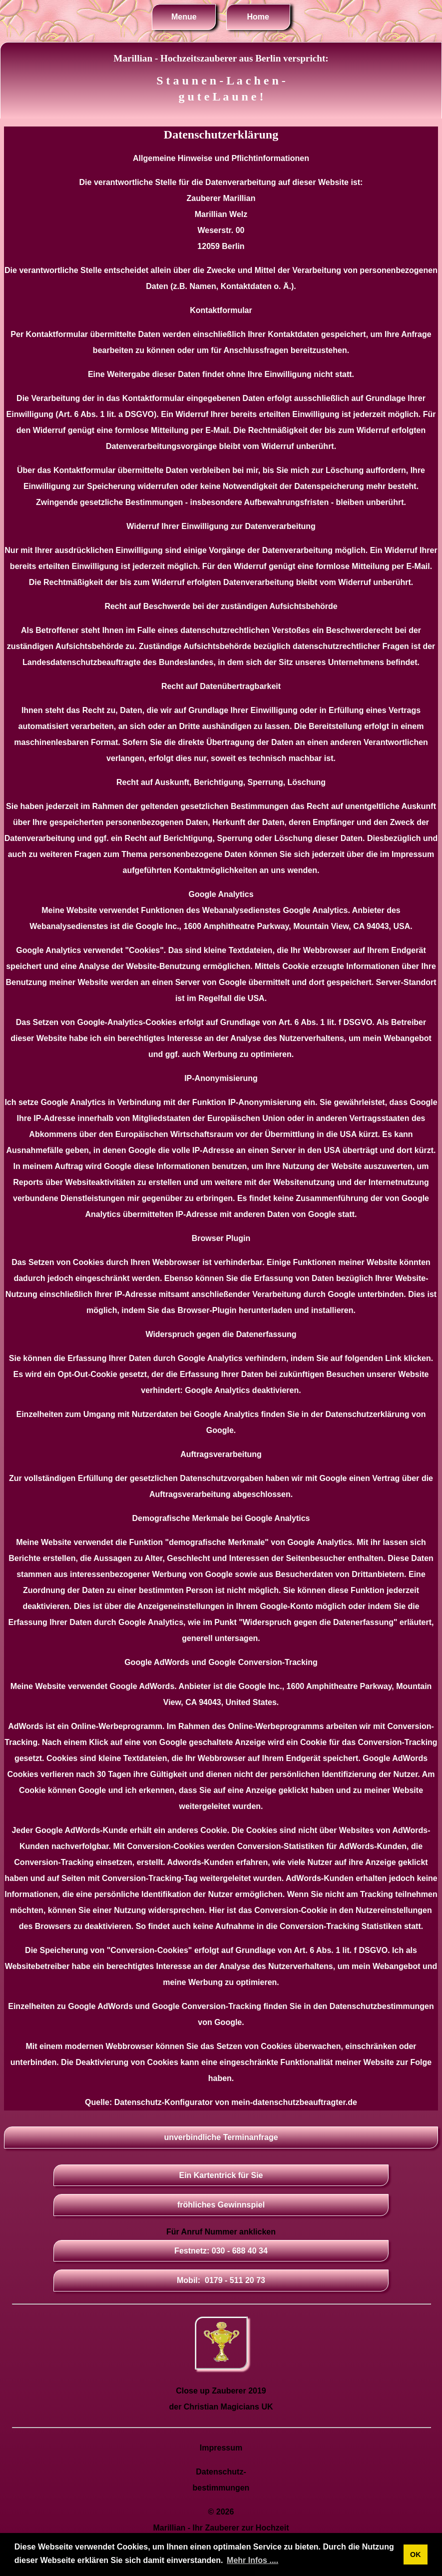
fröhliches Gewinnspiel (221, 2204)
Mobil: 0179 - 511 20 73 (221, 2280)
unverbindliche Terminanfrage (221, 2137)
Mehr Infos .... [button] (252, 2560)
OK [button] (415, 2554)
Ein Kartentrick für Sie (221, 2175)
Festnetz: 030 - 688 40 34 (221, 2250)
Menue (184, 16)
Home (258, 16)
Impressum (221, 2448)
